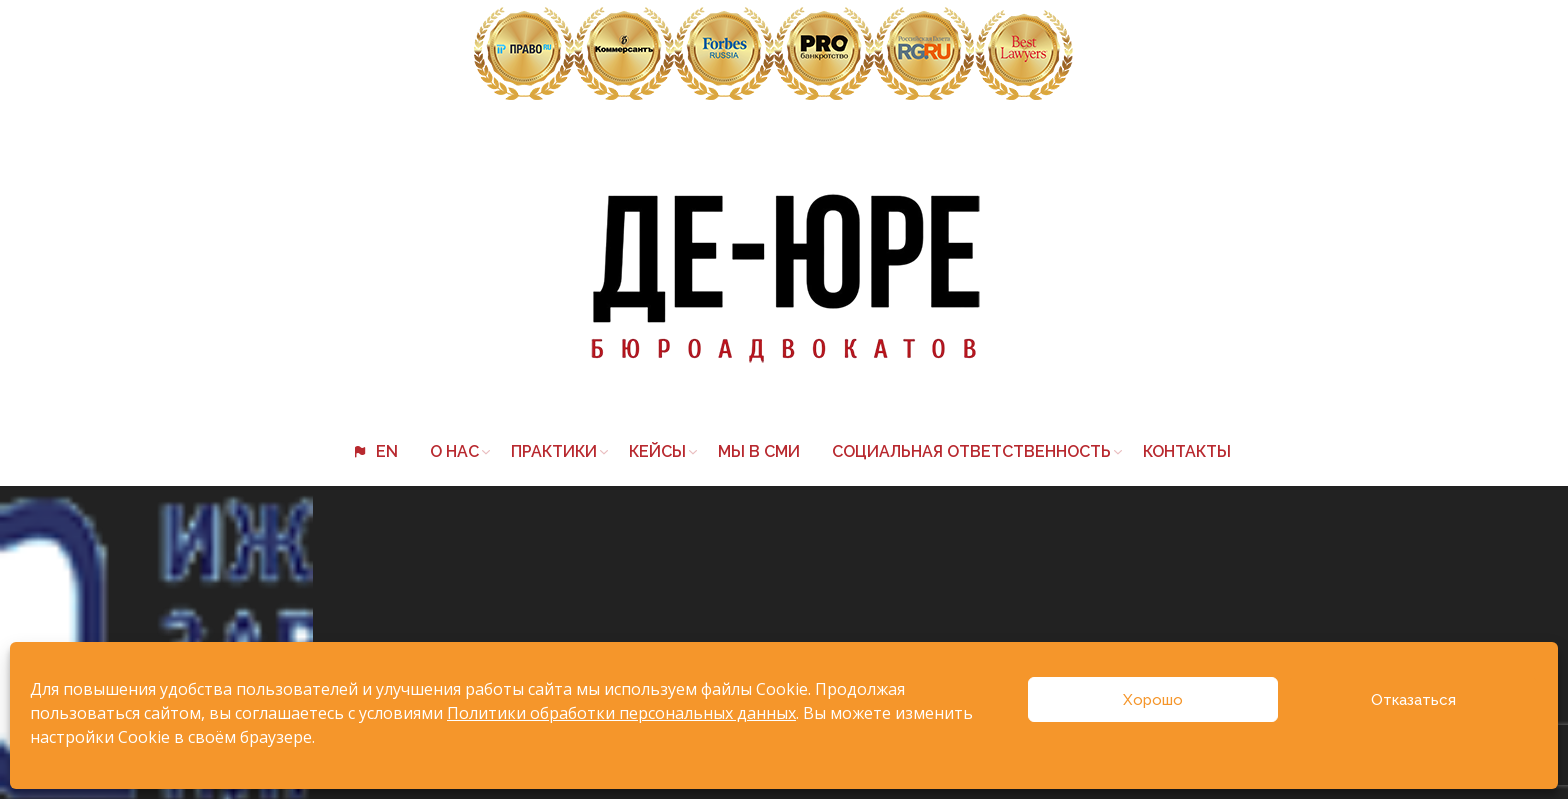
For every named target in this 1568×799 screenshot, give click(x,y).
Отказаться (1413, 700)
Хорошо (1153, 700)
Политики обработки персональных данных (621, 713)
